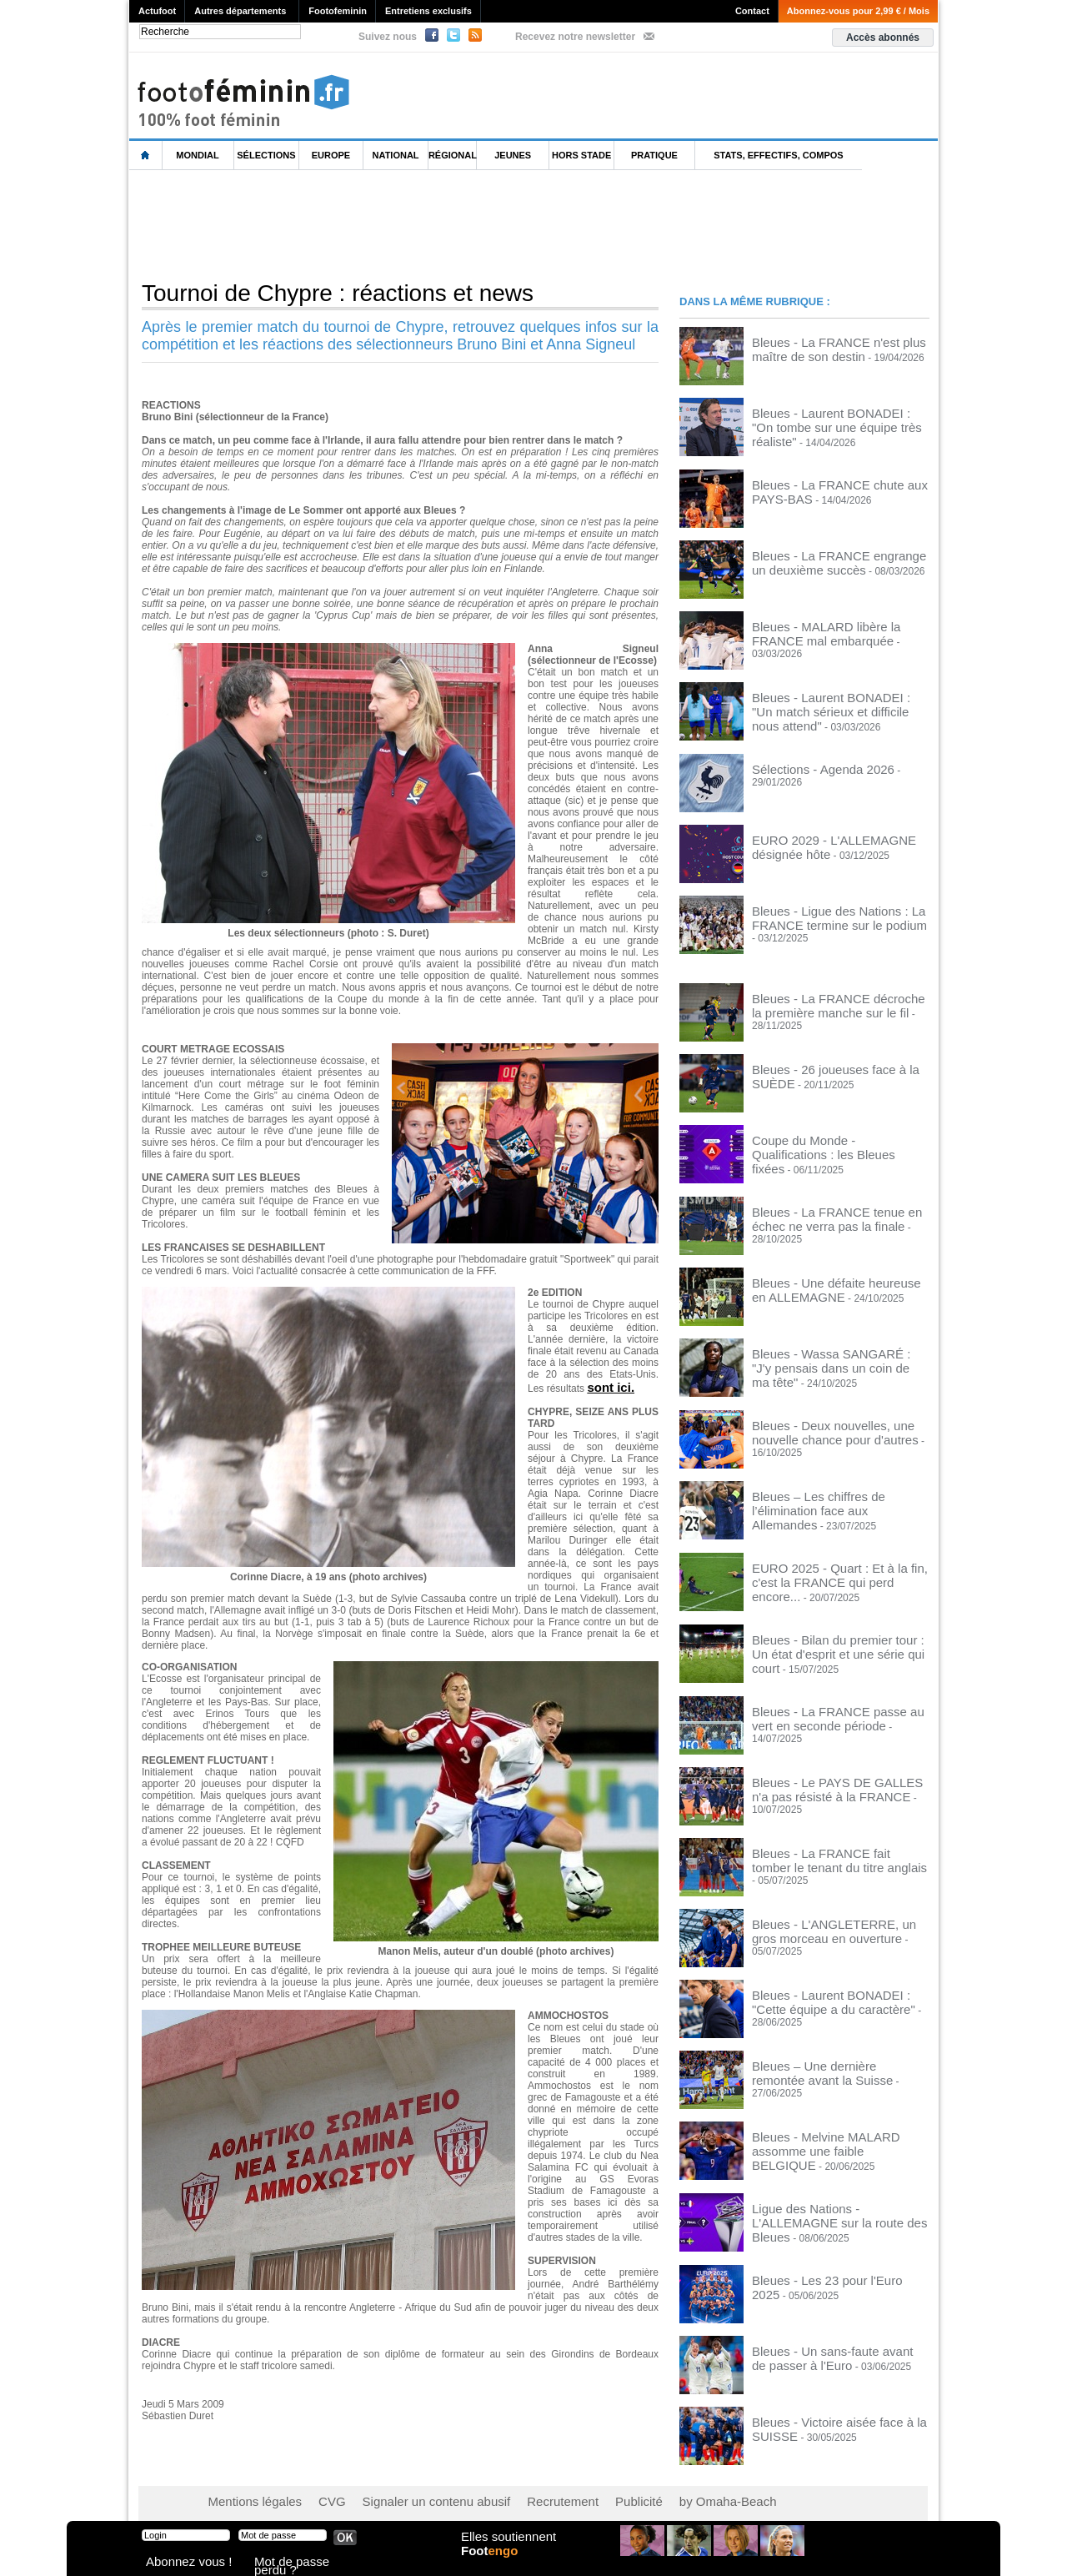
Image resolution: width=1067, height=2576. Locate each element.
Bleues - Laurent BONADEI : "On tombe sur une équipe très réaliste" (840, 417)
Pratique (654, 155)
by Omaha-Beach (640, 2492)
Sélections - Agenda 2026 (809, 766)
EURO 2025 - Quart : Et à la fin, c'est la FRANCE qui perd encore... (839, 1568)
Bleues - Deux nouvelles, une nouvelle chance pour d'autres (837, 1427)
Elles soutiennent (505, 2548)
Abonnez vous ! (177, 2563)
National (396, 155)
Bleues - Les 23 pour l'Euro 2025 (824, 2271)
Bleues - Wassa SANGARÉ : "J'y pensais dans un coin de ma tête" (825, 1356)
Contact (752, 11)
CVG (311, 2492)
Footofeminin (337, 11)
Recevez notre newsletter (575, 37)
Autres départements (240, 11)
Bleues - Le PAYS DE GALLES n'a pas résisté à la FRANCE (838, 1781)
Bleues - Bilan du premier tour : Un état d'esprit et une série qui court (838, 1639)
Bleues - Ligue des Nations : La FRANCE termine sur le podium (822, 914)
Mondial (197, 155)
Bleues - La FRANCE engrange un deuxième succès (828, 559)
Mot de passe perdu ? (298, 2563)
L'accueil (146, 155)
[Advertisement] (432, 224)
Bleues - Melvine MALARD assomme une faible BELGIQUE (834, 2135)
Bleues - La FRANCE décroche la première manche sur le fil (826, 1001)
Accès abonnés (882, 37)
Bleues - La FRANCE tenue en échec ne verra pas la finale (835, 1214)
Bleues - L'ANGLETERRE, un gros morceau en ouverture (828, 1923)
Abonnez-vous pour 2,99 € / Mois (858, 11)
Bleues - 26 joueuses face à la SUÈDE (837, 1066)
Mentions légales (245, 2492)
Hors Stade (581, 155)
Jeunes (512, 155)
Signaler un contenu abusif (397, 2492)
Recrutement (502, 2492)
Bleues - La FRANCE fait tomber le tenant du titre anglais (829, 1852)
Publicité (565, 2492)
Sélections (266, 155)
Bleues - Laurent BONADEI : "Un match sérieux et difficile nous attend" (840, 701)
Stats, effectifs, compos (778, 155)
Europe (331, 155)
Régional (452, 155)
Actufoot (157, 11)
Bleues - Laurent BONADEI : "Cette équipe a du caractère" (830, 1994)
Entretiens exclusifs (428, 11)
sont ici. (607, 1386)
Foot (495, 2565)
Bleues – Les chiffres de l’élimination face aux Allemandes (833, 1497)
